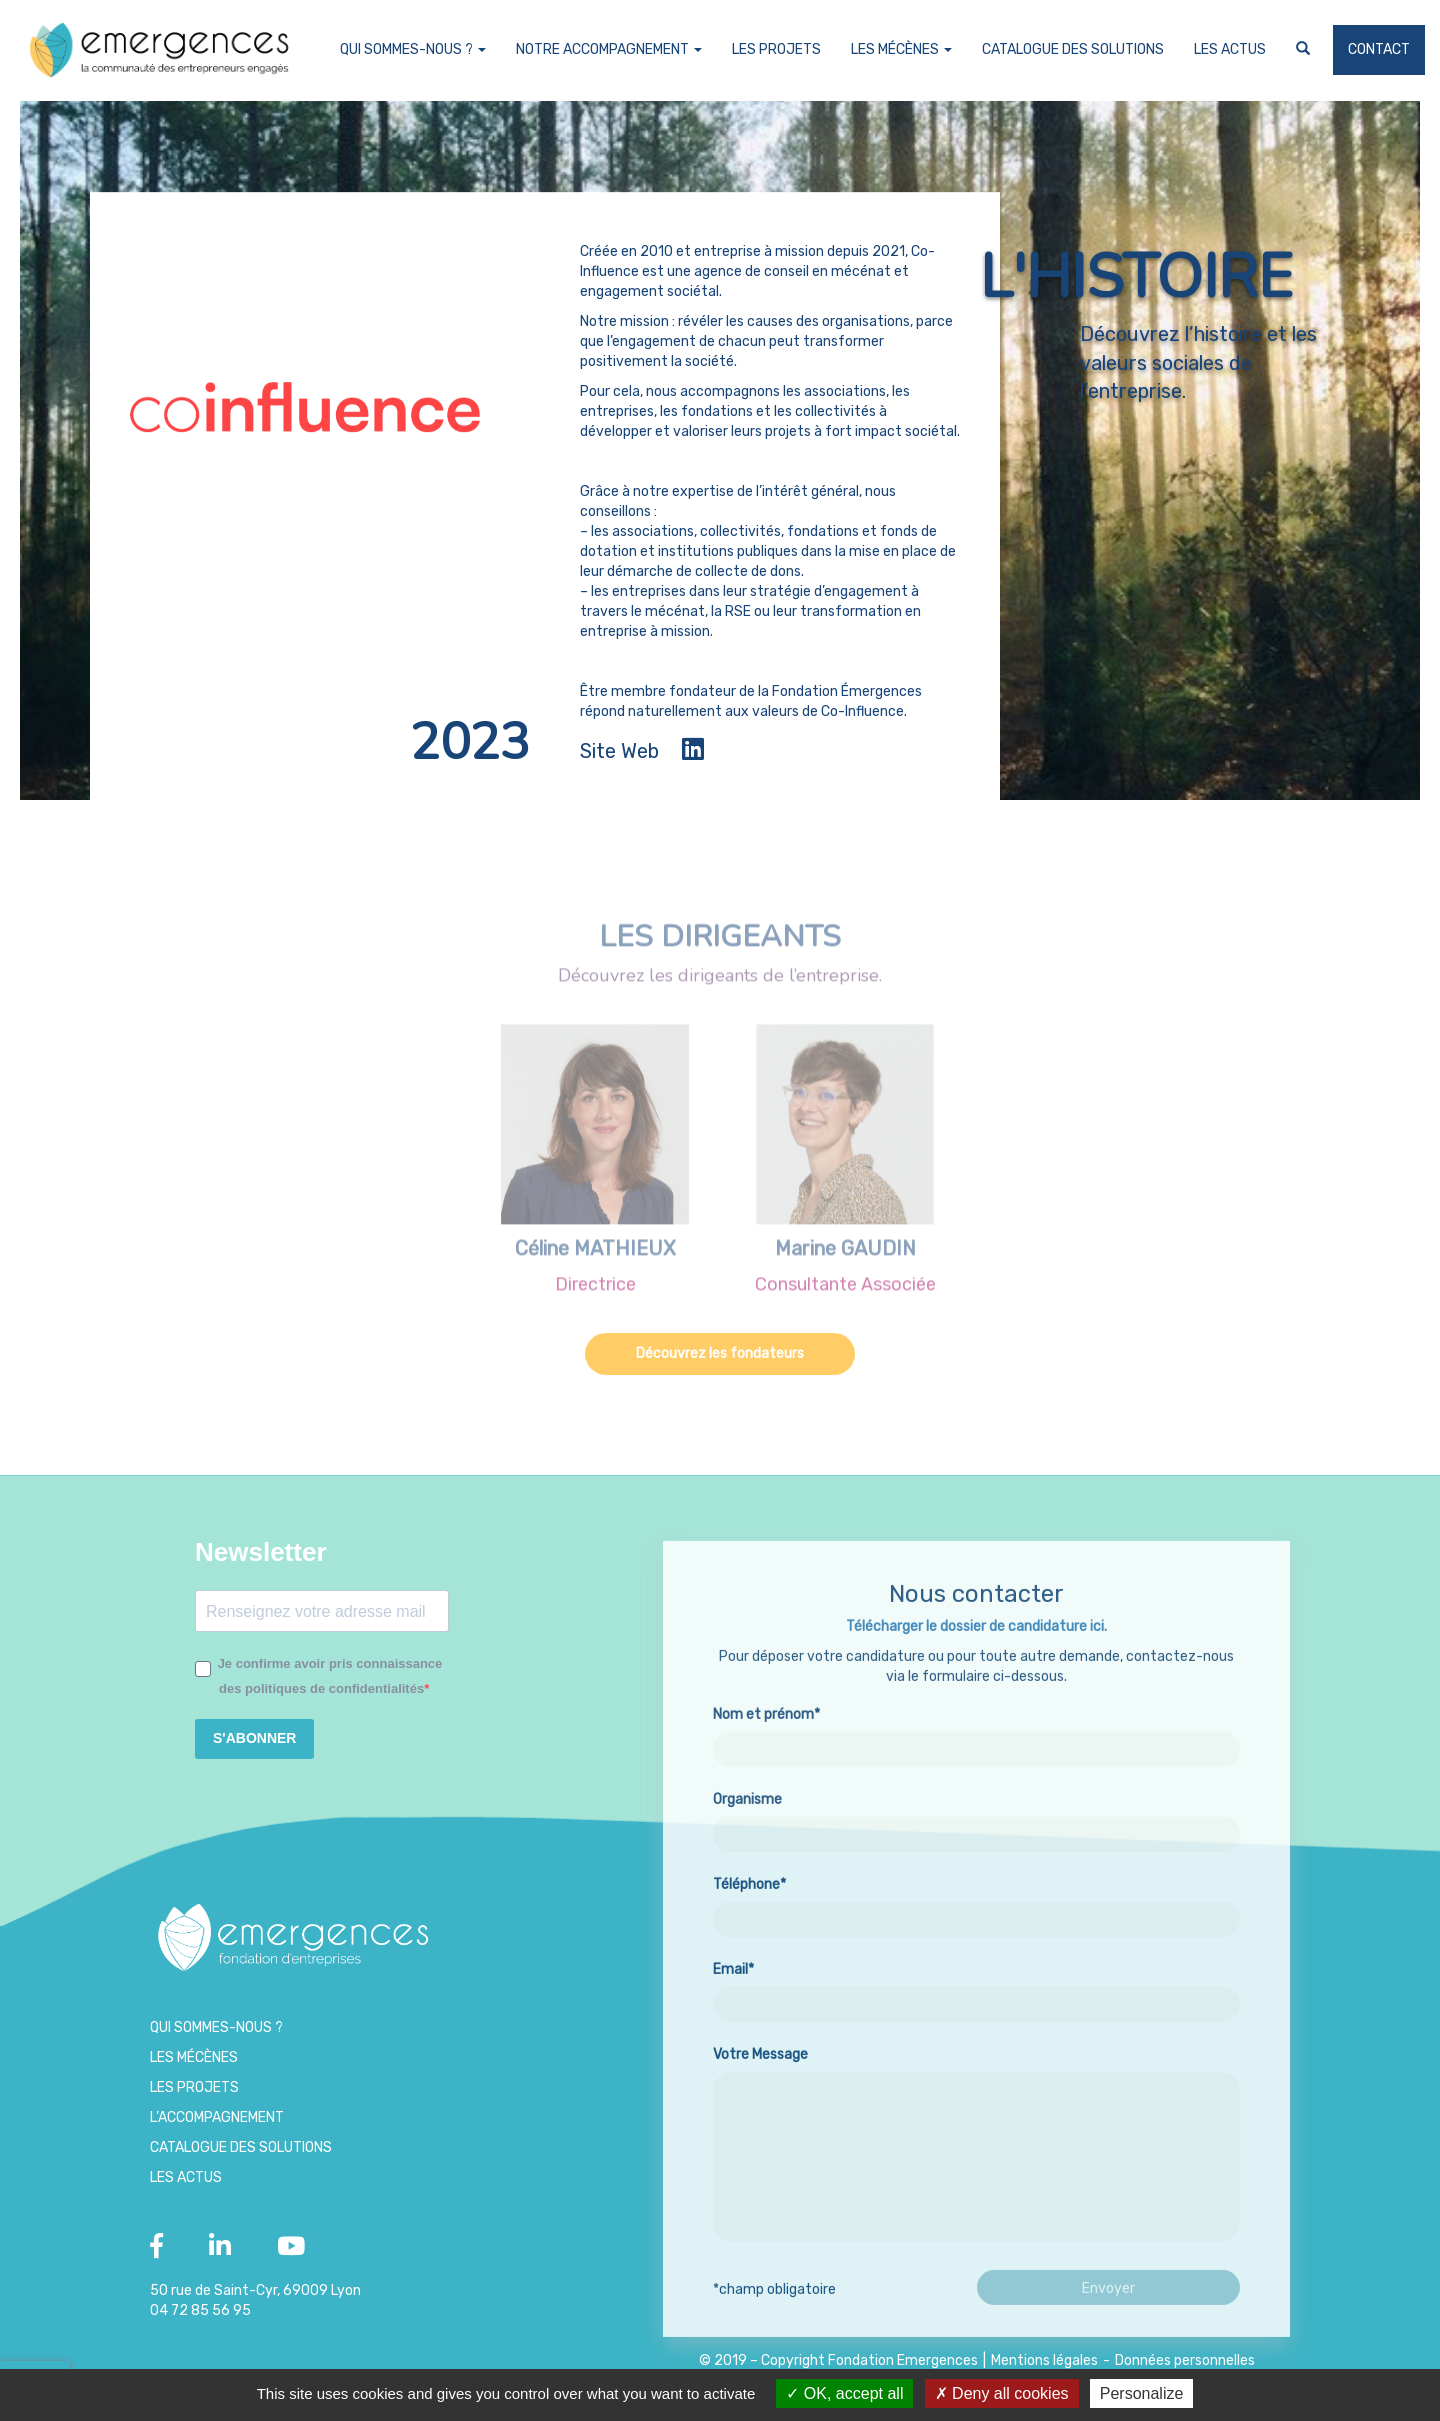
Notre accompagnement (609, 49)
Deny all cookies (1002, 2393)
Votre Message (976, 2228)
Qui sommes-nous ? (413, 49)
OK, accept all (844, 2393)
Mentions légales (1044, 2360)
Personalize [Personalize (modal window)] (1142, 2393)
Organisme (976, 1899)
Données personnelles (1185, 2360)
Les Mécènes (901, 49)
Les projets (776, 49)
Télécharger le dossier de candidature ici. (976, 1708)
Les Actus (1230, 49)
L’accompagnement (217, 2117)
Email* (976, 2069)
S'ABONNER (254, 1738)
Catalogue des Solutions (1073, 49)
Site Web (619, 751)
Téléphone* (976, 1984)
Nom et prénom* (976, 1814)
